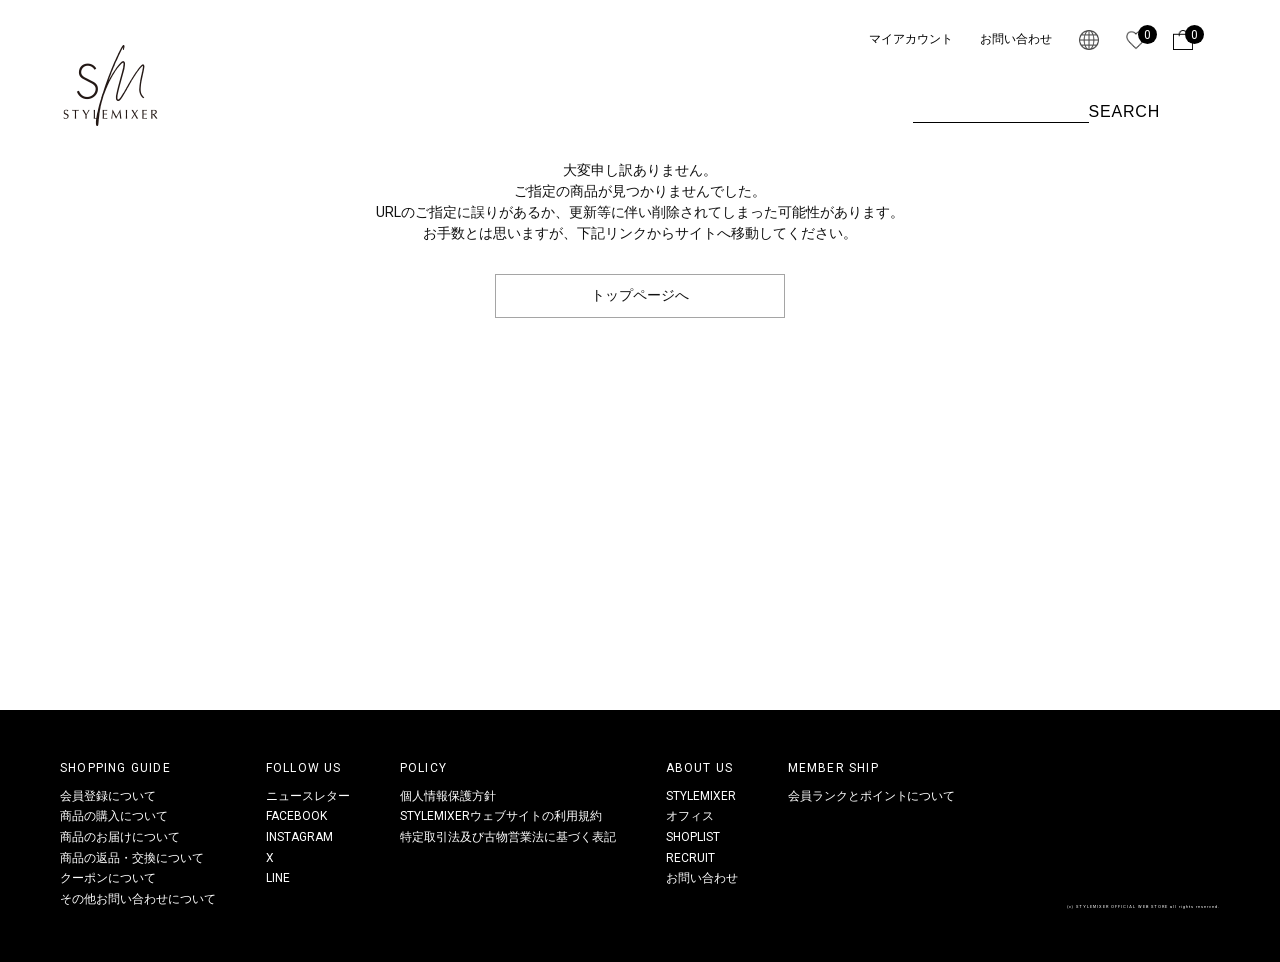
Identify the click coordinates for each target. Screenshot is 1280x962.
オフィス (690, 816)
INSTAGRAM (299, 837)
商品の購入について (114, 816)
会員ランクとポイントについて (872, 796)
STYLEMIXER (701, 796)
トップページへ (640, 295)
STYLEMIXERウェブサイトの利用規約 (501, 816)
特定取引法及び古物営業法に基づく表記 (508, 837)
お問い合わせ (1016, 39)
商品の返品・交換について (132, 858)
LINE (278, 878)
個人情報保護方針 (448, 796)
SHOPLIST (693, 837)
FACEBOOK (296, 816)
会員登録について (108, 796)
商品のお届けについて (120, 837)
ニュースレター (308, 796)
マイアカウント (911, 39)
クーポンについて (108, 878)
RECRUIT (690, 858)
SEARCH (1124, 111)
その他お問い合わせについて (138, 899)
